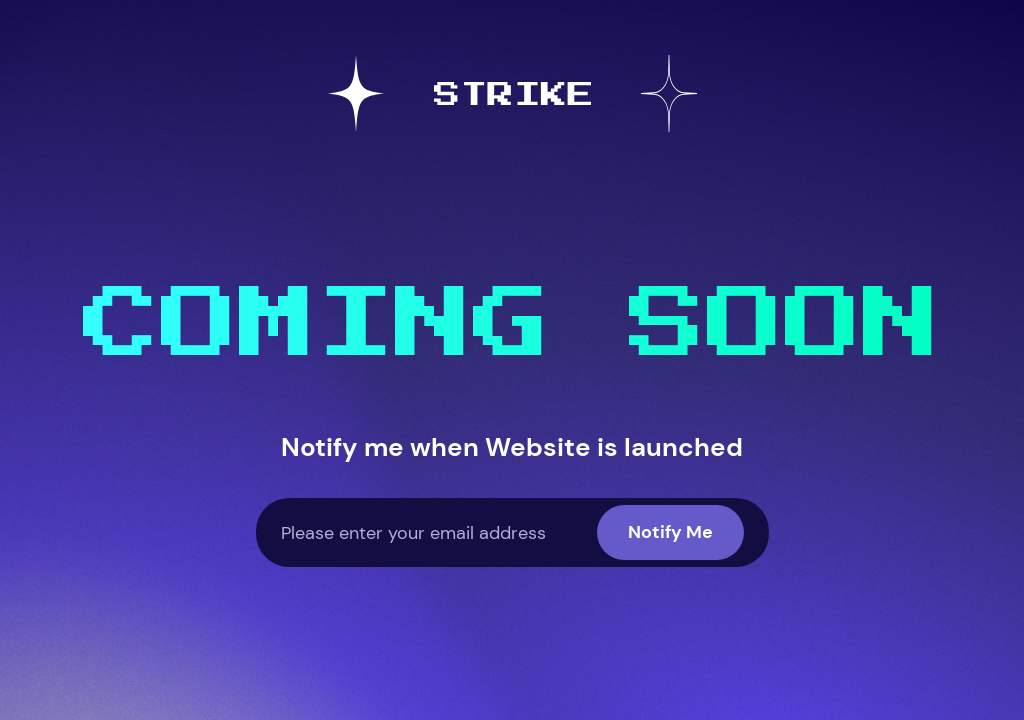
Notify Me (670, 532)
